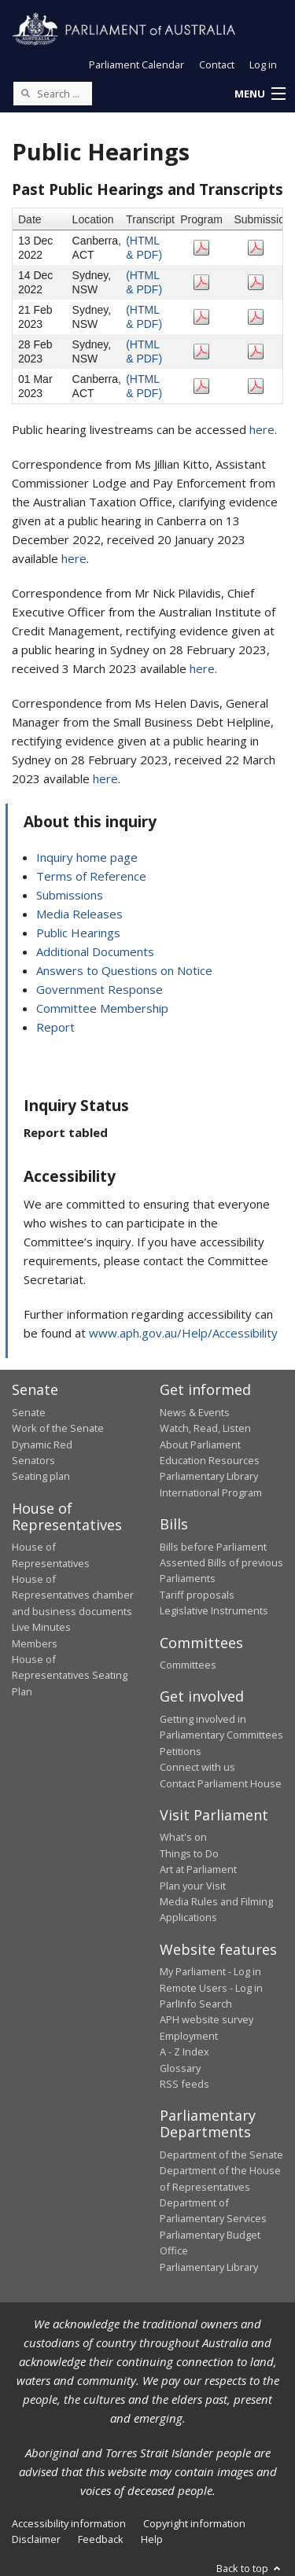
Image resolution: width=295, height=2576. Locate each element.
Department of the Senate (221, 2154)
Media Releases (79, 914)
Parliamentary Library (209, 1476)
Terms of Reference (91, 876)
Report (55, 1027)
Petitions (180, 1751)
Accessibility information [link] (69, 2523)
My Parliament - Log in (210, 1971)
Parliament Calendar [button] (136, 64)
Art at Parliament (198, 1869)
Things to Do (189, 1853)
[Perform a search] (25, 93)
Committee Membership (102, 1008)
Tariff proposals (197, 1595)
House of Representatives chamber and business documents (73, 1595)
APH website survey (206, 2019)
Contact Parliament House (221, 1783)
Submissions (69, 895)
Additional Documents (95, 951)
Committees (188, 1665)
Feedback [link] (101, 2539)
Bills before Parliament (213, 1547)
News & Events (195, 1412)
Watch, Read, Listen (205, 1428)
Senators (33, 1460)
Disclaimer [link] (36, 2539)
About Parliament (200, 1444)
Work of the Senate (58, 1428)
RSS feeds (184, 2084)
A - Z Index (184, 2051)
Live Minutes (41, 1627)
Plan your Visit (193, 1886)
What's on (183, 1837)
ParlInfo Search (196, 2003)
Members (34, 1643)
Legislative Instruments (214, 1610)
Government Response (99, 989)
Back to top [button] (249, 2568)
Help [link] (152, 2539)
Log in (263, 64)
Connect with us (197, 1767)
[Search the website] (52, 93)
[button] (259, 94)
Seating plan (41, 1476)
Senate (29, 1412)
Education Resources (210, 1460)
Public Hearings (78, 932)
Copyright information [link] (194, 2523)
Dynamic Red (42, 1444)
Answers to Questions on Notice (124, 970)
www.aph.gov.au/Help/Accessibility (183, 1333)
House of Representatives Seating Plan (69, 1675)
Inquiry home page (87, 857)
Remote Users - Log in (211, 1988)
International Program (211, 1492)
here (262, 429)
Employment (189, 2036)
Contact (216, 64)
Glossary (180, 2068)
